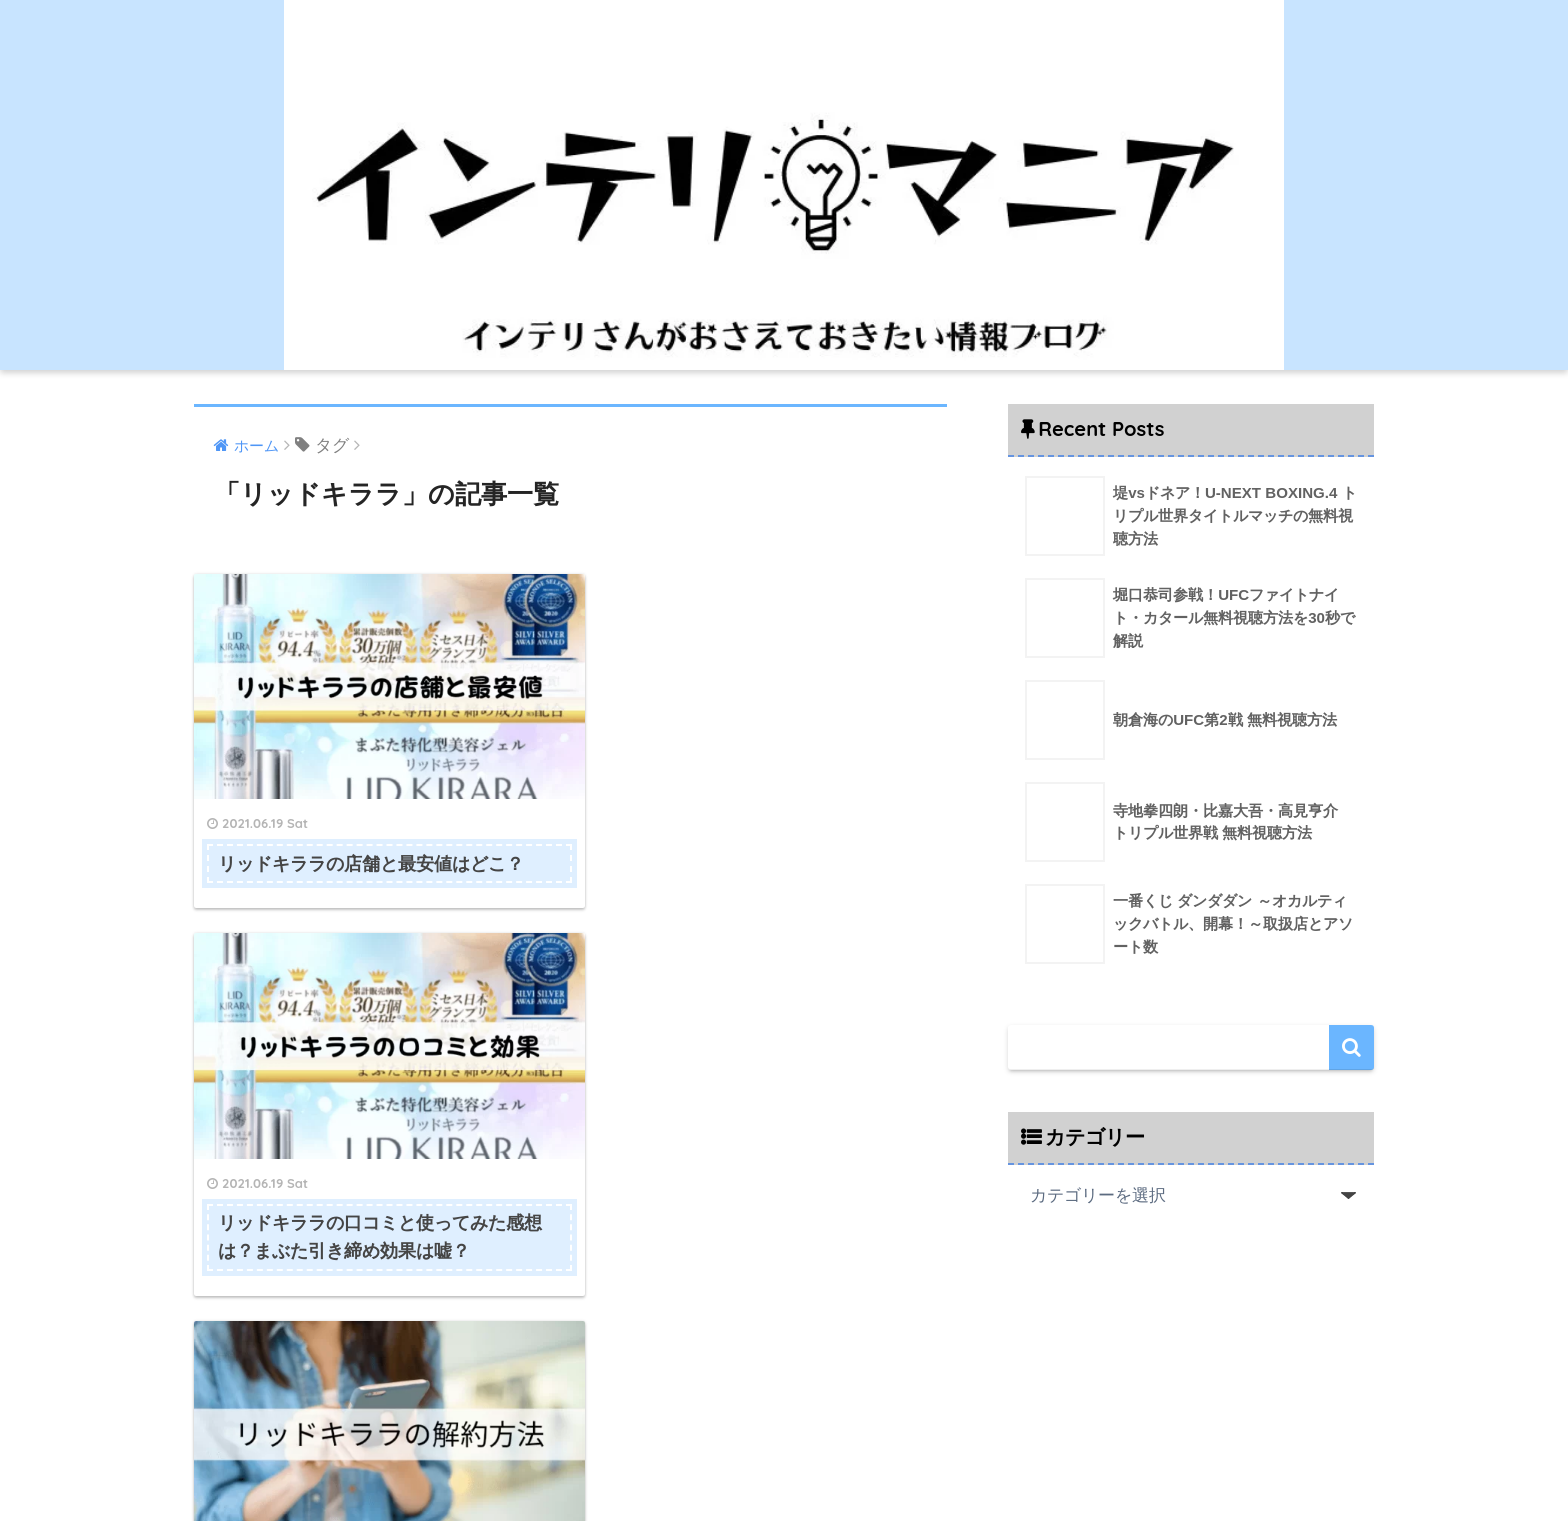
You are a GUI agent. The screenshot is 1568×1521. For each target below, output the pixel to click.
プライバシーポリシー (906, 1462)
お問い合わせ (774, 1462)
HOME (784, 1420)
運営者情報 (679, 1462)
